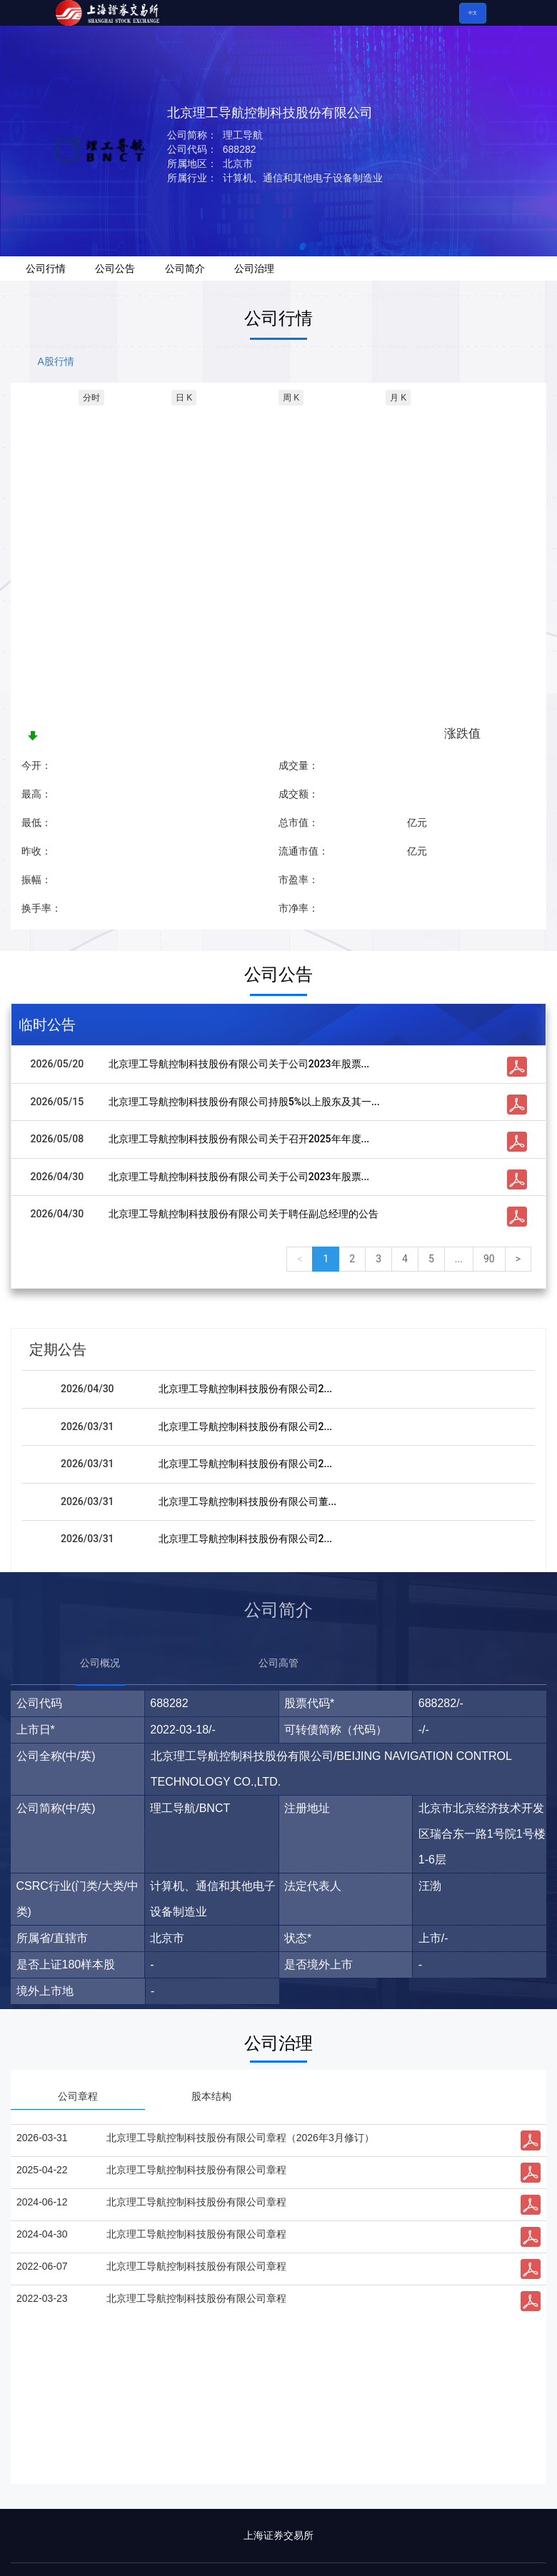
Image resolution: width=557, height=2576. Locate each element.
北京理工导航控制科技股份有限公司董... (248, 1501)
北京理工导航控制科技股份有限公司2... (246, 1388)
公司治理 (254, 268)
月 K (398, 398)
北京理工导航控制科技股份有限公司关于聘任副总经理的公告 (243, 1213)
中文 (472, 13)
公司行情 (46, 268)
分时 (91, 398)
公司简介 (185, 268)
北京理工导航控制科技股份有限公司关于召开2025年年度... (239, 1138)
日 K (184, 398)
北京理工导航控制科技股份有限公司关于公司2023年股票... (239, 1064)
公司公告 (115, 268)
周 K (291, 398)
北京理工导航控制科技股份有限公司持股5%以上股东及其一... (244, 1101)
